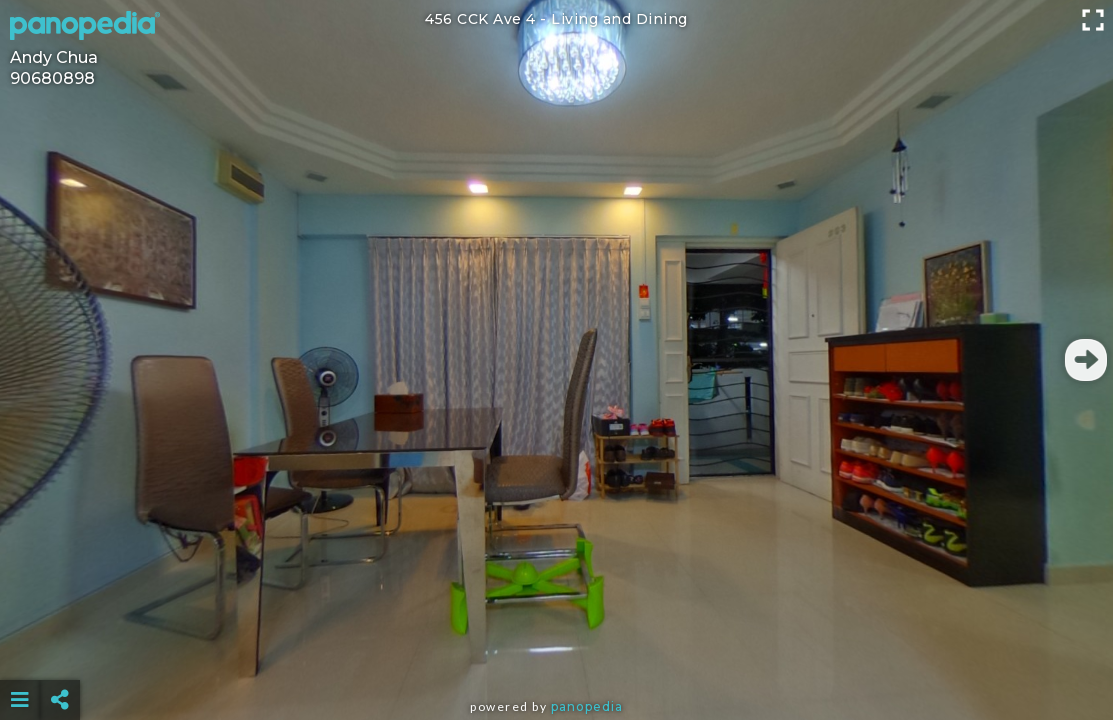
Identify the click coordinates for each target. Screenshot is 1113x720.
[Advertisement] (556, 650)
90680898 (52, 78)
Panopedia (587, 706)
